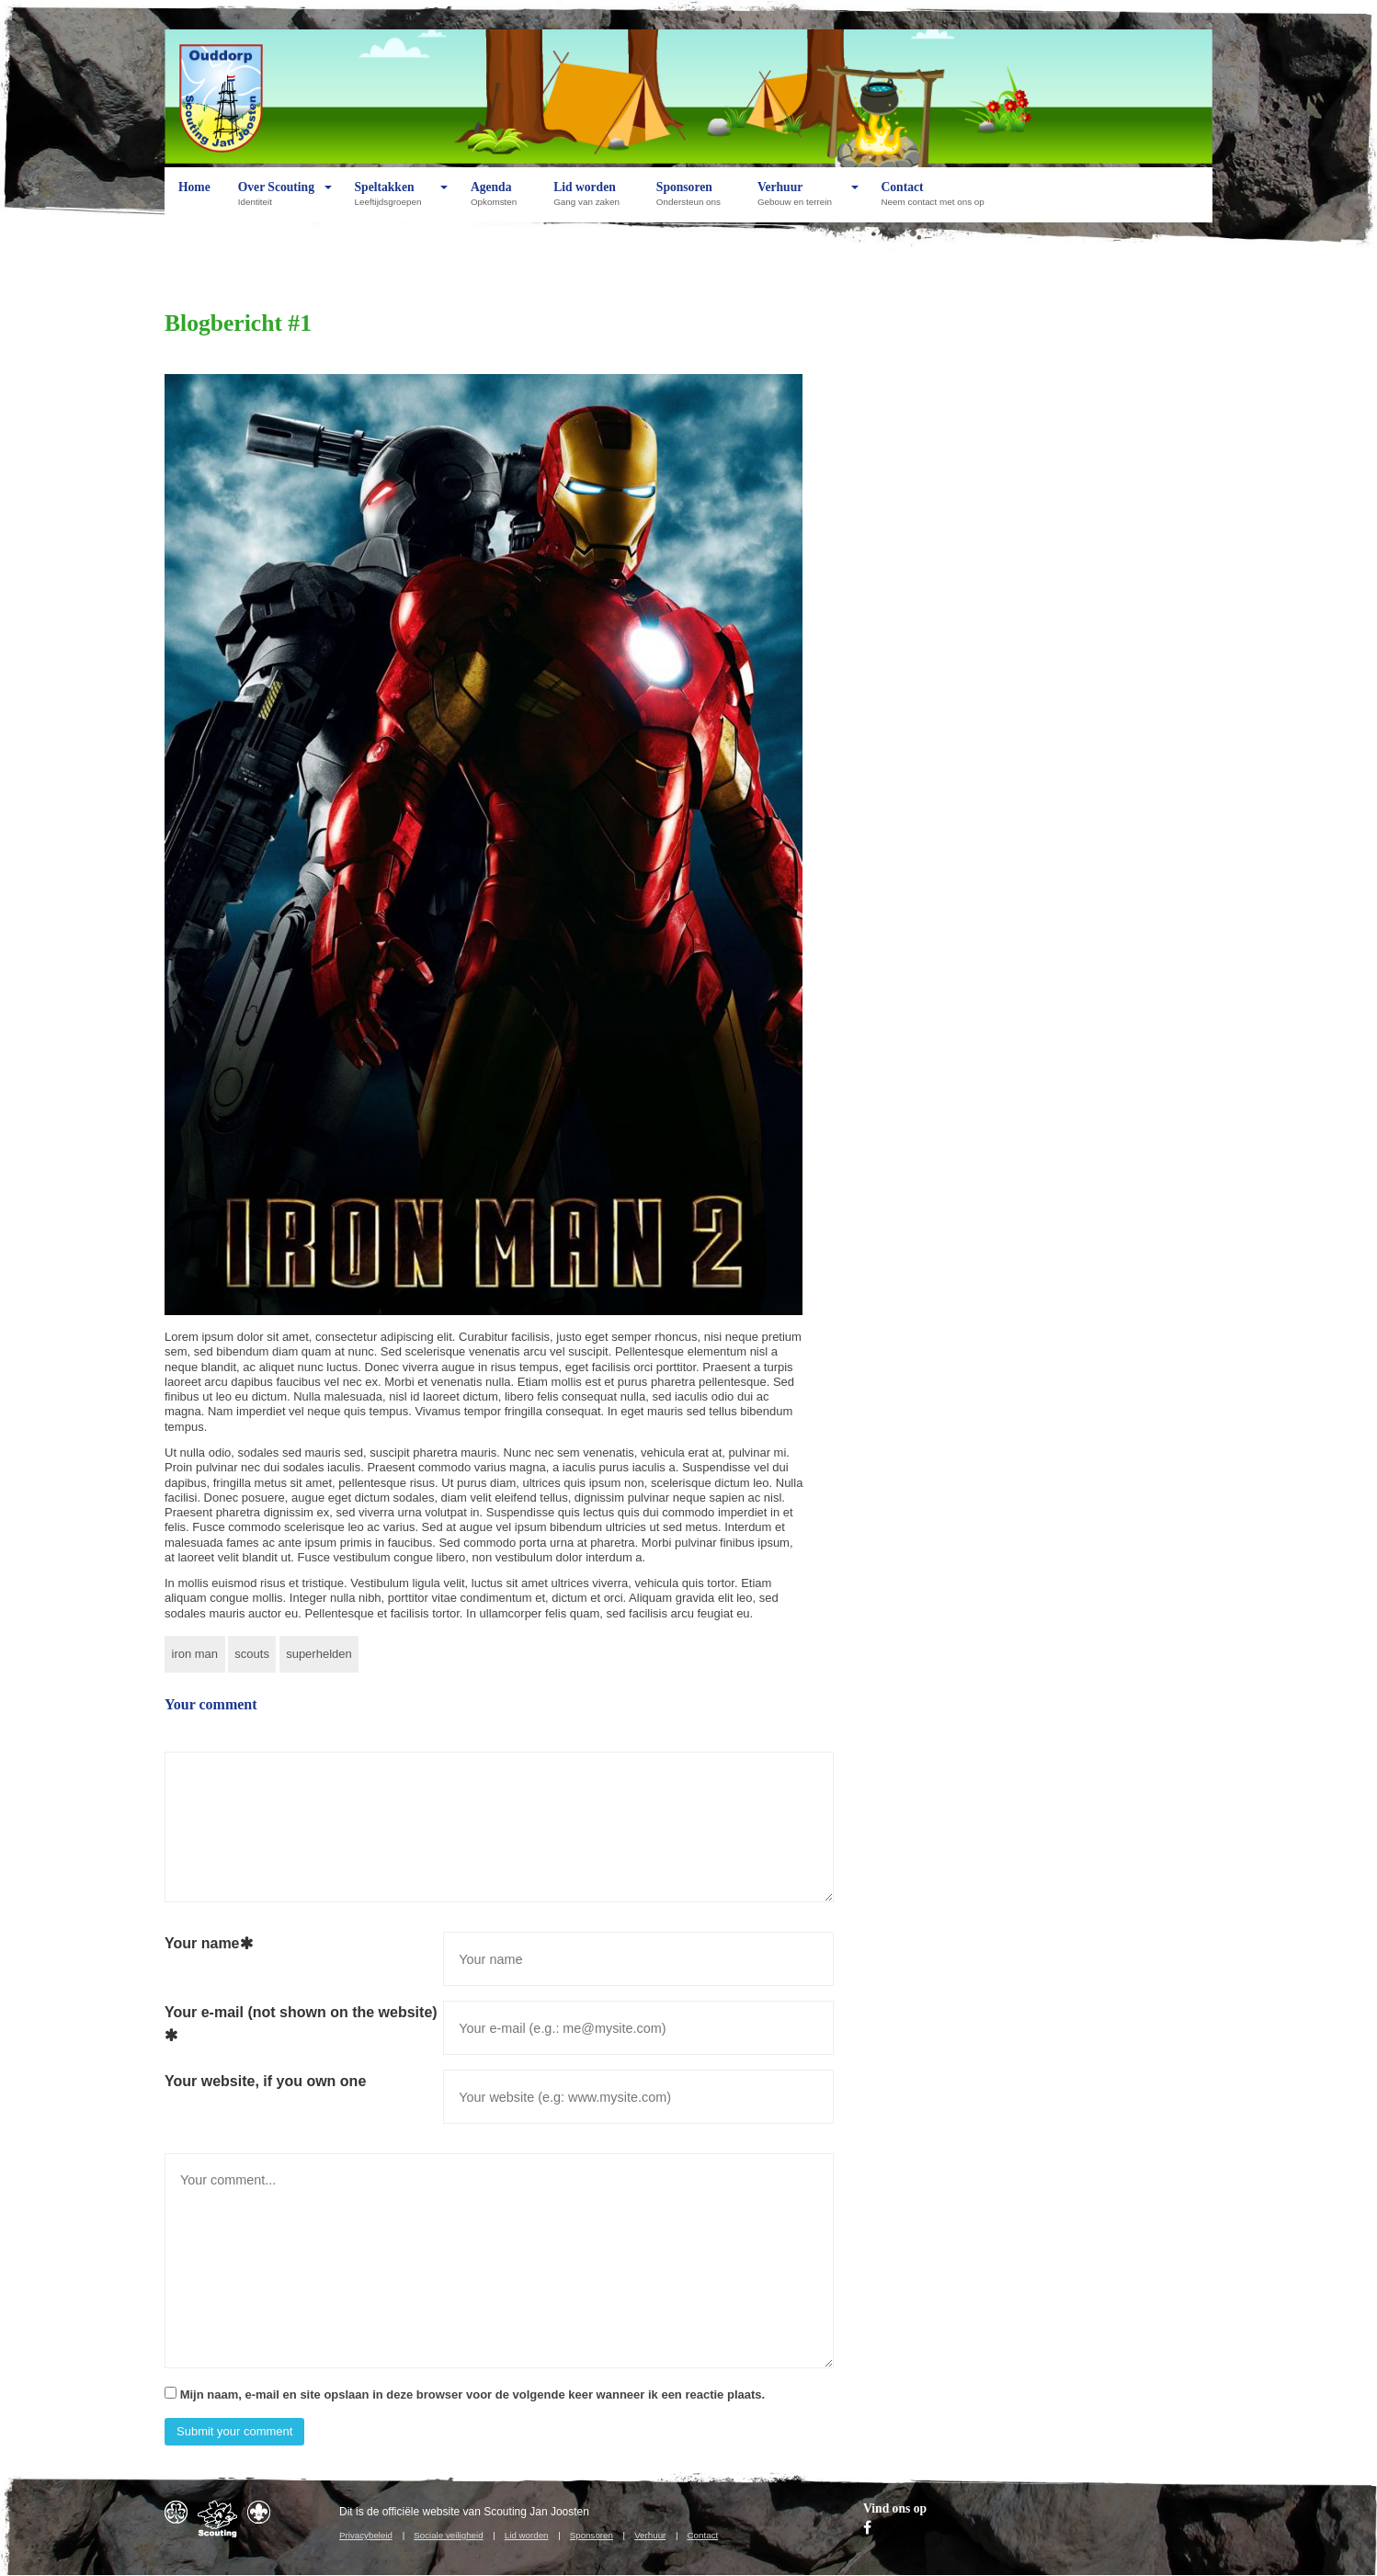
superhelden (319, 1654)
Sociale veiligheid (448, 2535)
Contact (937, 201)
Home (194, 201)
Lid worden (591, 201)
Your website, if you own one (265, 2081)
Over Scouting (276, 201)
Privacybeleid (366, 2535)
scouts (251, 1654)
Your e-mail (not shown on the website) (301, 2023)
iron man (195, 1654)
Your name (209, 1943)
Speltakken (393, 201)
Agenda (498, 201)
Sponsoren (693, 201)
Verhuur (799, 201)
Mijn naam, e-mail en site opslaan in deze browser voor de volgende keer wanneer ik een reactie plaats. (473, 2394)
